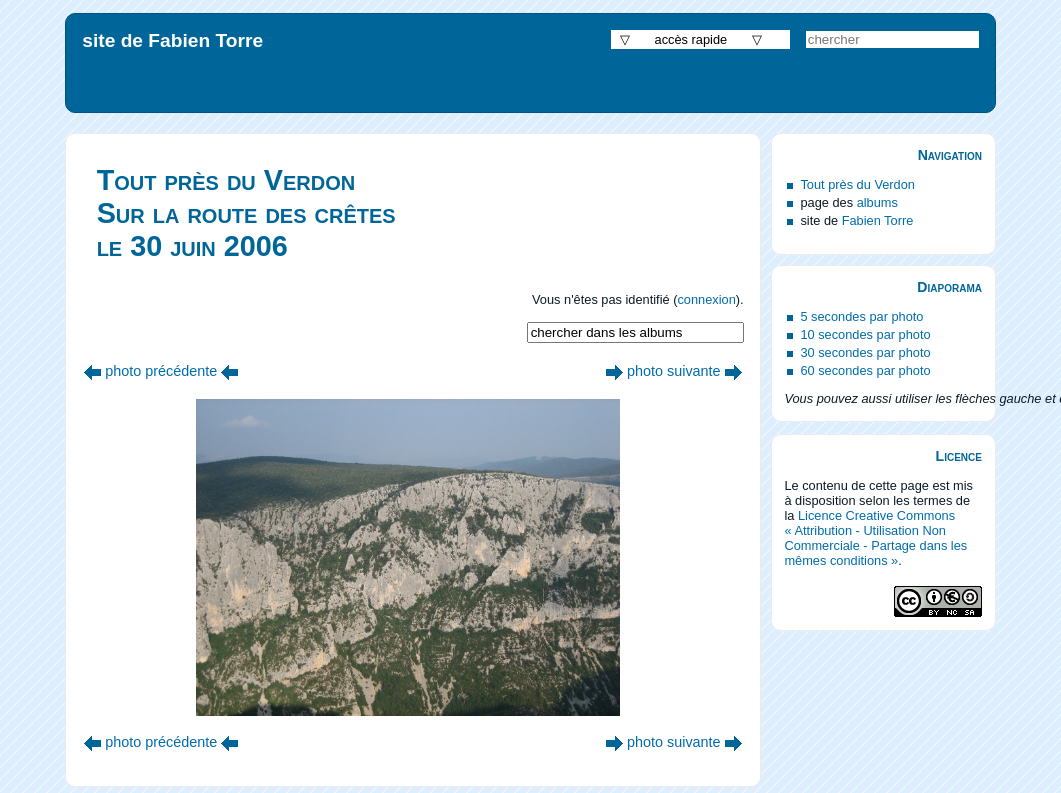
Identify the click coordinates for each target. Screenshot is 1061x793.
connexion (706, 299)
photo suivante (674, 371)
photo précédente (161, 371)
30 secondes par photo (865, 352)
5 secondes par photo (861, 316)
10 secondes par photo (865, 334)
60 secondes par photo (865, 370)
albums (877, 202)
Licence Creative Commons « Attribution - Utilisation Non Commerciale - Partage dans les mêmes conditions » (875, 538)
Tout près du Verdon (857, 184)
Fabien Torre (878, 220)
